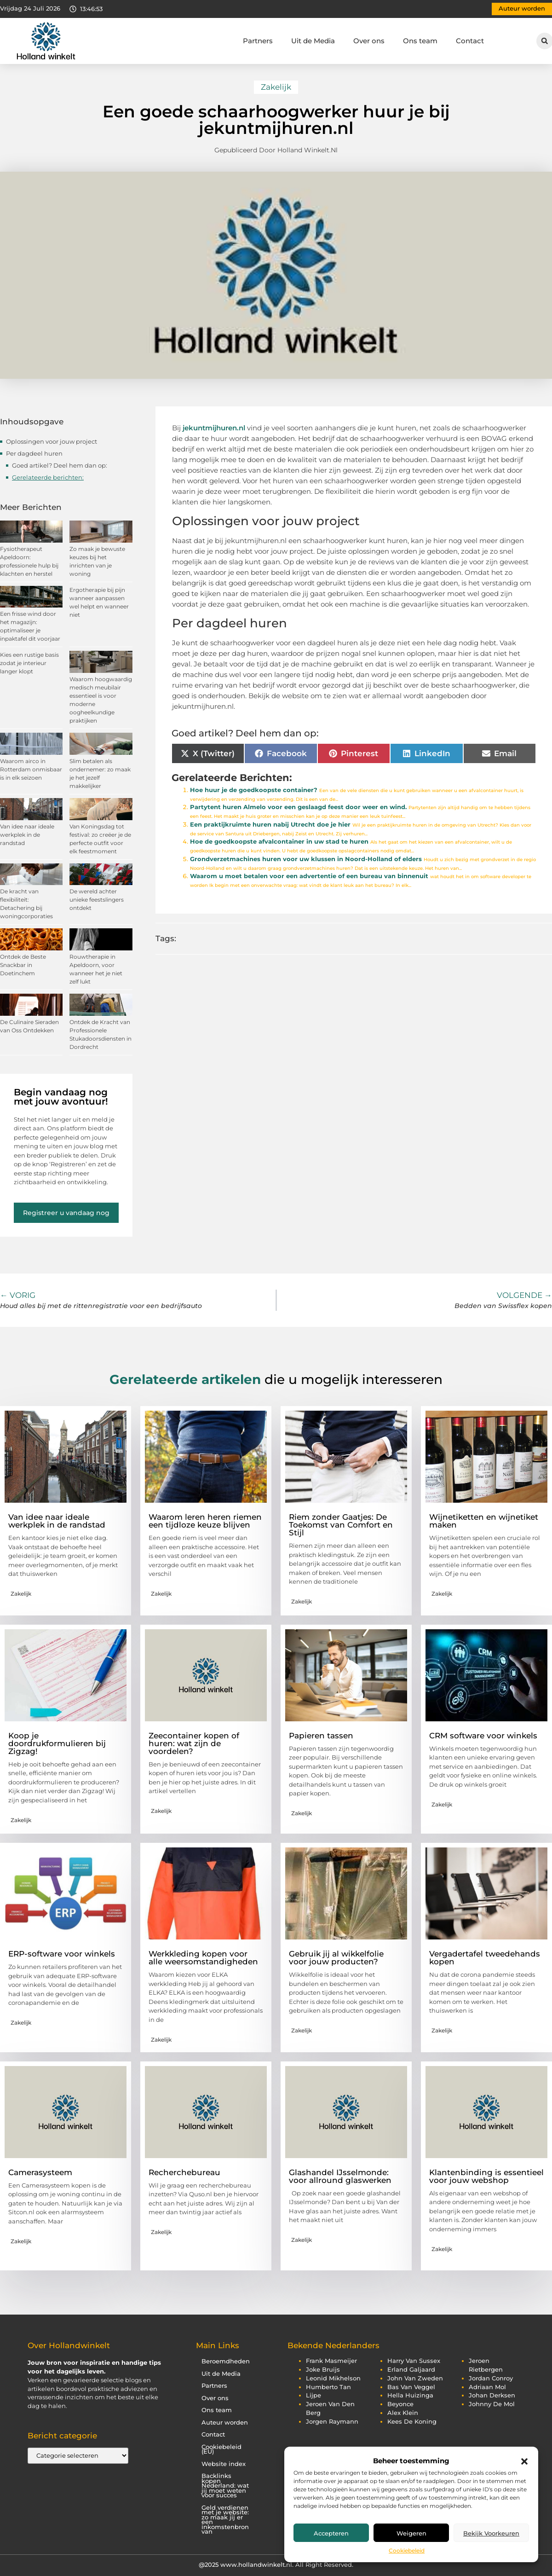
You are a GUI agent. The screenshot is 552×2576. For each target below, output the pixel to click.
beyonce (400, 2404)
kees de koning (412, 2421)
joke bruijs (323, 2369)
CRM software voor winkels (483, 1735)
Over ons (369, 40)
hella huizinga (410, 2395)
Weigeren (411, 2533)
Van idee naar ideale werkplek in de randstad (27, 834)
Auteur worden (224, 2422)
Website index (223, 2463)
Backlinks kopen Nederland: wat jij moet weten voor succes (225, 2485)
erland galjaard (411, 2369)
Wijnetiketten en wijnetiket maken (483, 1520)
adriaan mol (487, 2387)
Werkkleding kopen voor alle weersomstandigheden (203, 1957)
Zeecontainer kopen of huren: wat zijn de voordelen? (194, 1743)
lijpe (313, 2395)
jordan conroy (491, 2378)
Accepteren (331, 2533)
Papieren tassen (321, 1735)
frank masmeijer (331, 2360)
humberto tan (328, 2387)
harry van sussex (413, 2360)
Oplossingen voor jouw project (51, 441)
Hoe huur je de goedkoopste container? (253, 790)
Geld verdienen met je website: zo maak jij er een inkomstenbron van (225, 2519)
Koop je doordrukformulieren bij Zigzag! (57, 1743)
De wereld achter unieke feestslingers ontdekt (96, 899)
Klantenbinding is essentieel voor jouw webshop (486, 2176)
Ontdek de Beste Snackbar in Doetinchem (23, 965)
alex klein (402, 2412)
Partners (258, 40)
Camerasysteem (40, 2172)
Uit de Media (313, 40)
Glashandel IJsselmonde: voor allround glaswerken (340, 2176)
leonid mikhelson (333, 2378)
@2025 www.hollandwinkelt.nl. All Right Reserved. (276, 2564)
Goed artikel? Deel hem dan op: (59, 465)
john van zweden (415, 2378)
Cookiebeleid (407, 2550)
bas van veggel (411, 2387)
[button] (524, 2461)
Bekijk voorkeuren (491, 2533)
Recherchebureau (184, 2172)
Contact (470, 40)
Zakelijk (276, 87)
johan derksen (492, 2395)
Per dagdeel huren (34, 453)
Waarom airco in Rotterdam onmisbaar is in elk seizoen (31, 769)
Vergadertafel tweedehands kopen (484, 1957)
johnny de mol (492, 2404)
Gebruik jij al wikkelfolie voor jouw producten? (336, 1957)
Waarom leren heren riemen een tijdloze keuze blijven (205, 1520)
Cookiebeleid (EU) (221, 2449)
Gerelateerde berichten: (48, 477)
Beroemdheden (225, 2361)
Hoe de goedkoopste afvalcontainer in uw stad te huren (279, 841)
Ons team (420, 40)
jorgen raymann (332, 2421)
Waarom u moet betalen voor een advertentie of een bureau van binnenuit (309, 876)
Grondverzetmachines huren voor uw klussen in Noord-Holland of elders (306, 859)
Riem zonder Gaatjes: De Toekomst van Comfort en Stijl (341, 1524)
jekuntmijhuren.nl (214, 427)
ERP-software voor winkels (61, 1953)
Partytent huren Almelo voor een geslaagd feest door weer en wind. (298, 807)
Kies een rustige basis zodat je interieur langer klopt (29, 663)
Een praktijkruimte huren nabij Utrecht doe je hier (270, 824)
